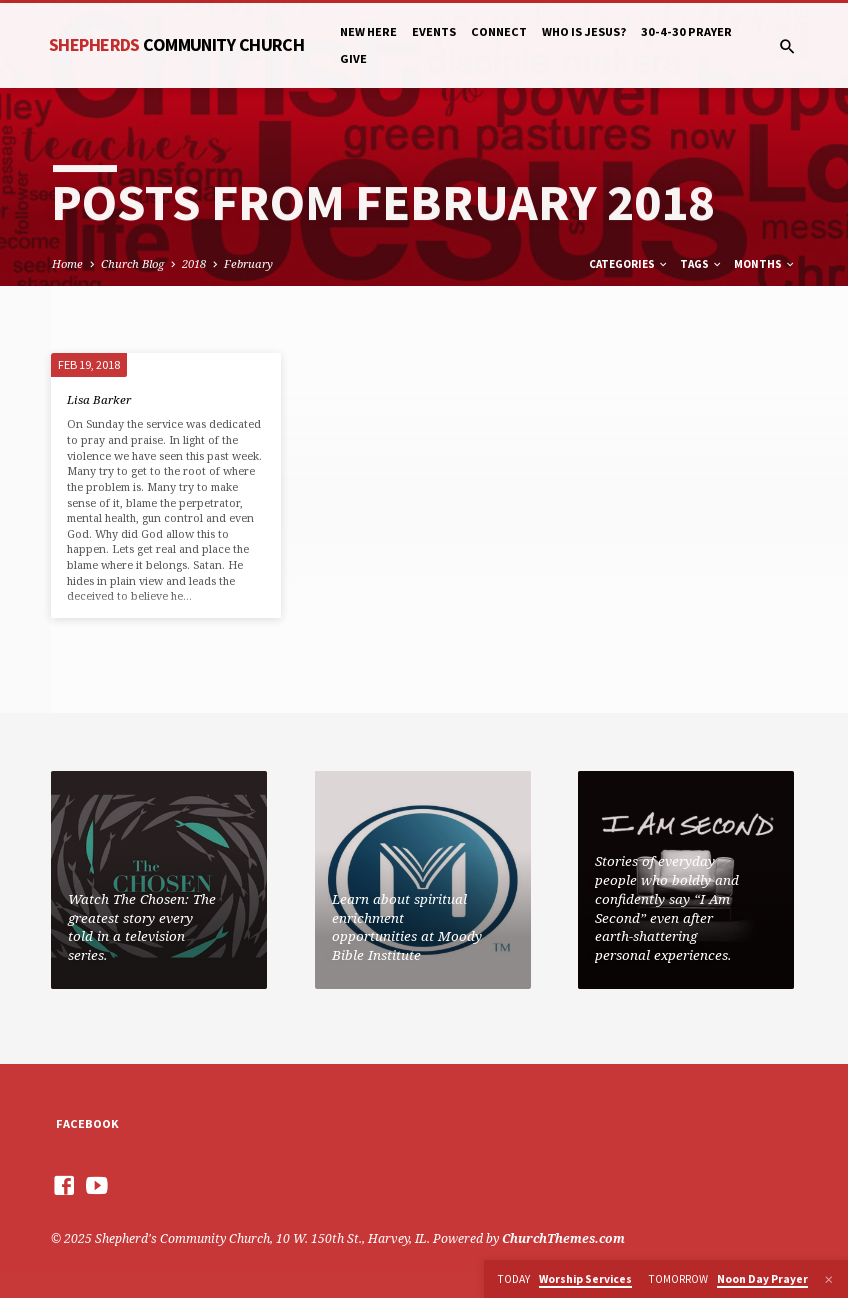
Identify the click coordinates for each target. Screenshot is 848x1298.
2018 (194, 263)
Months (765, 264)
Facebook (87, 1123)
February (248, 263)
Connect (499, 31)
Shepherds (176, 44)
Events (434, 31)
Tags (701, 264)
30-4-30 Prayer (686, 31)
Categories (629, 264)
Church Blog (132, 263)
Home (67, 263)
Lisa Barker (99, 399)
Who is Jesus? (584, 31)
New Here (368, 31)
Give (353, 58)
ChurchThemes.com (563, 1238)
